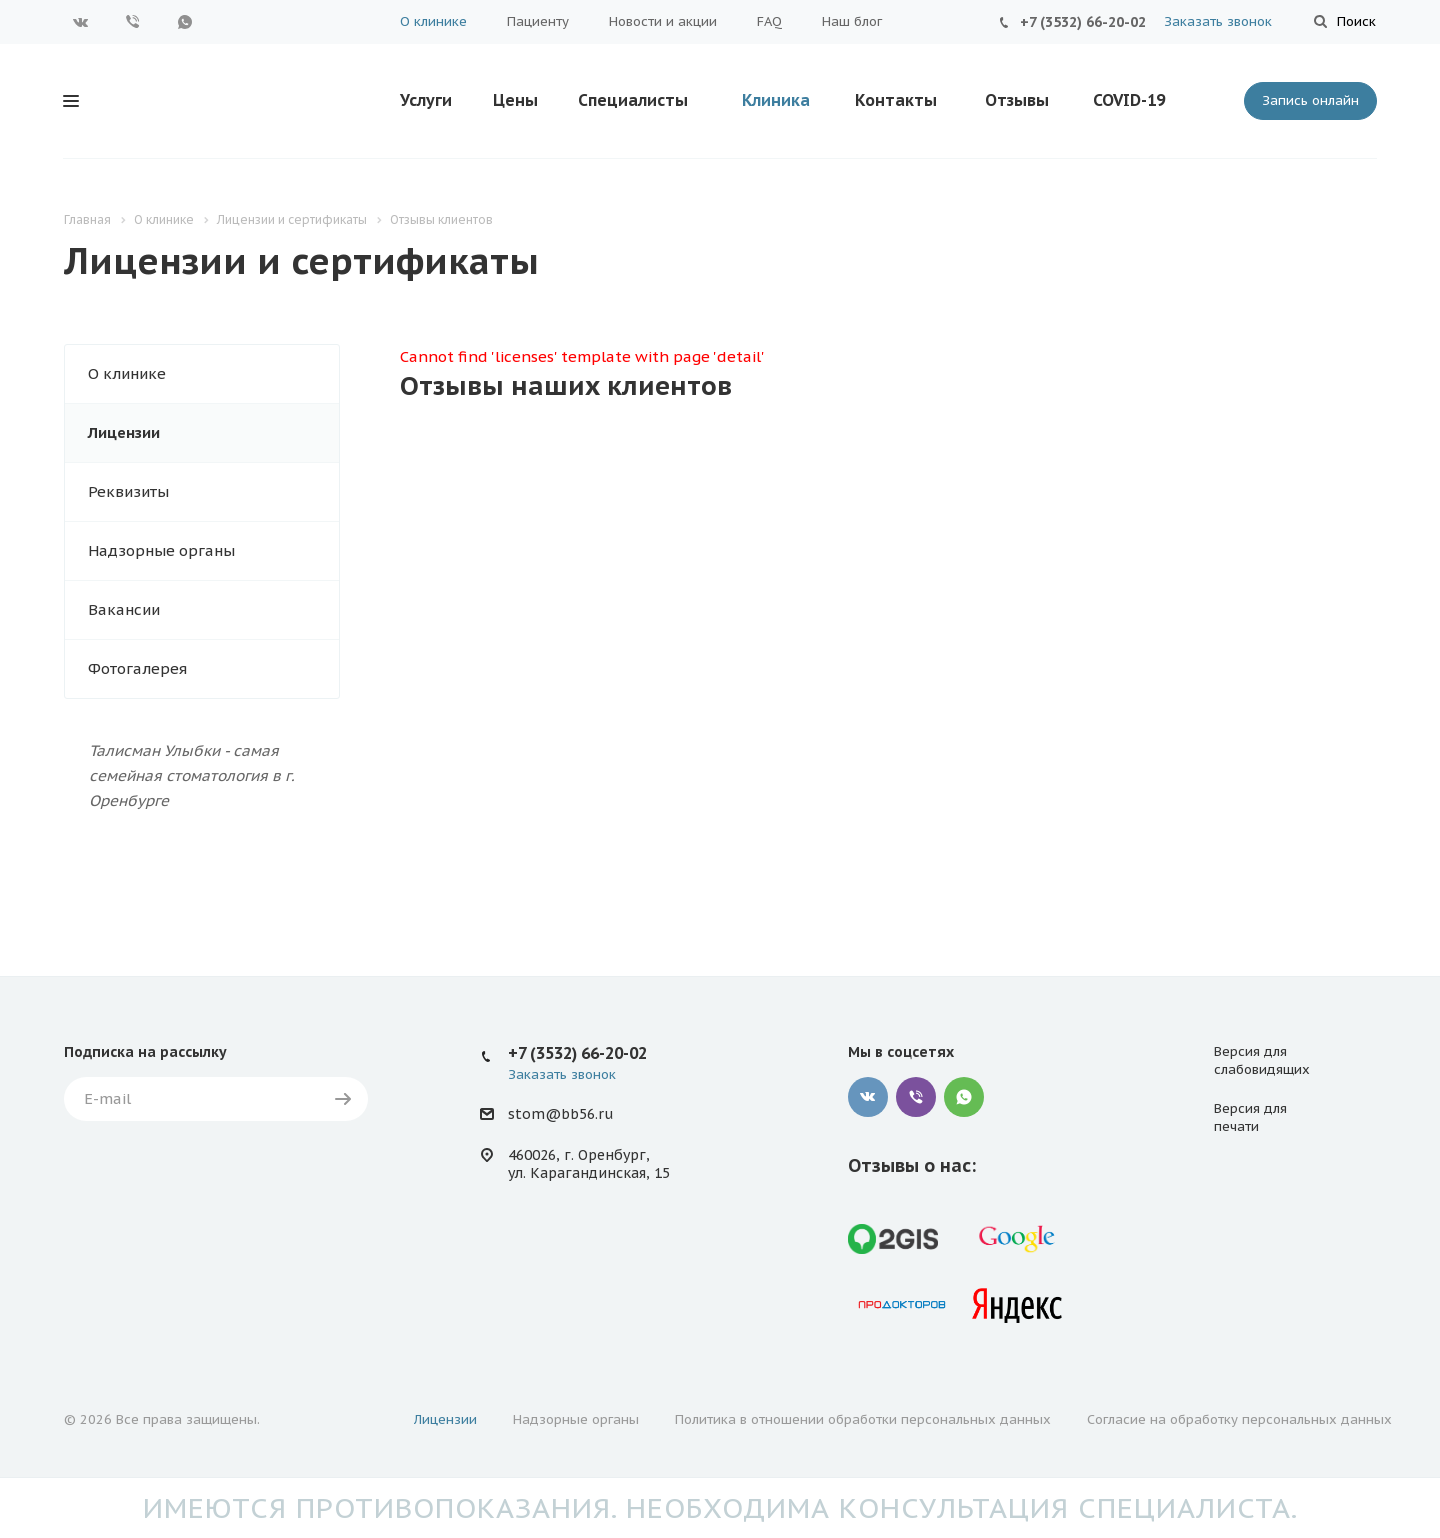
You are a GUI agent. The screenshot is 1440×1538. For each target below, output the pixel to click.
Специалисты (633, 100)
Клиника (776, 100)
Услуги (426, 100)
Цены (515, 100)
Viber (133, 22)
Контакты (896, 100)
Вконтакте (81, 22)
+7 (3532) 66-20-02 (1083, 22)
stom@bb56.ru (560, 1114)
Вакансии (124, 609)
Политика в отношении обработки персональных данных (863, 1419)
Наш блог (852, 21)
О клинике (433, 21)
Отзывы (1017, 100)
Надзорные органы (161, 550)
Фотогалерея (137, 668)
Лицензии (124, 432)
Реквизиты (128, 491)
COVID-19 (1129, 100)
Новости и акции (663, 21)
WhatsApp (185, 22)
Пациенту (538, 21)
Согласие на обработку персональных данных (1239, 1419)
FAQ (769, 21)
